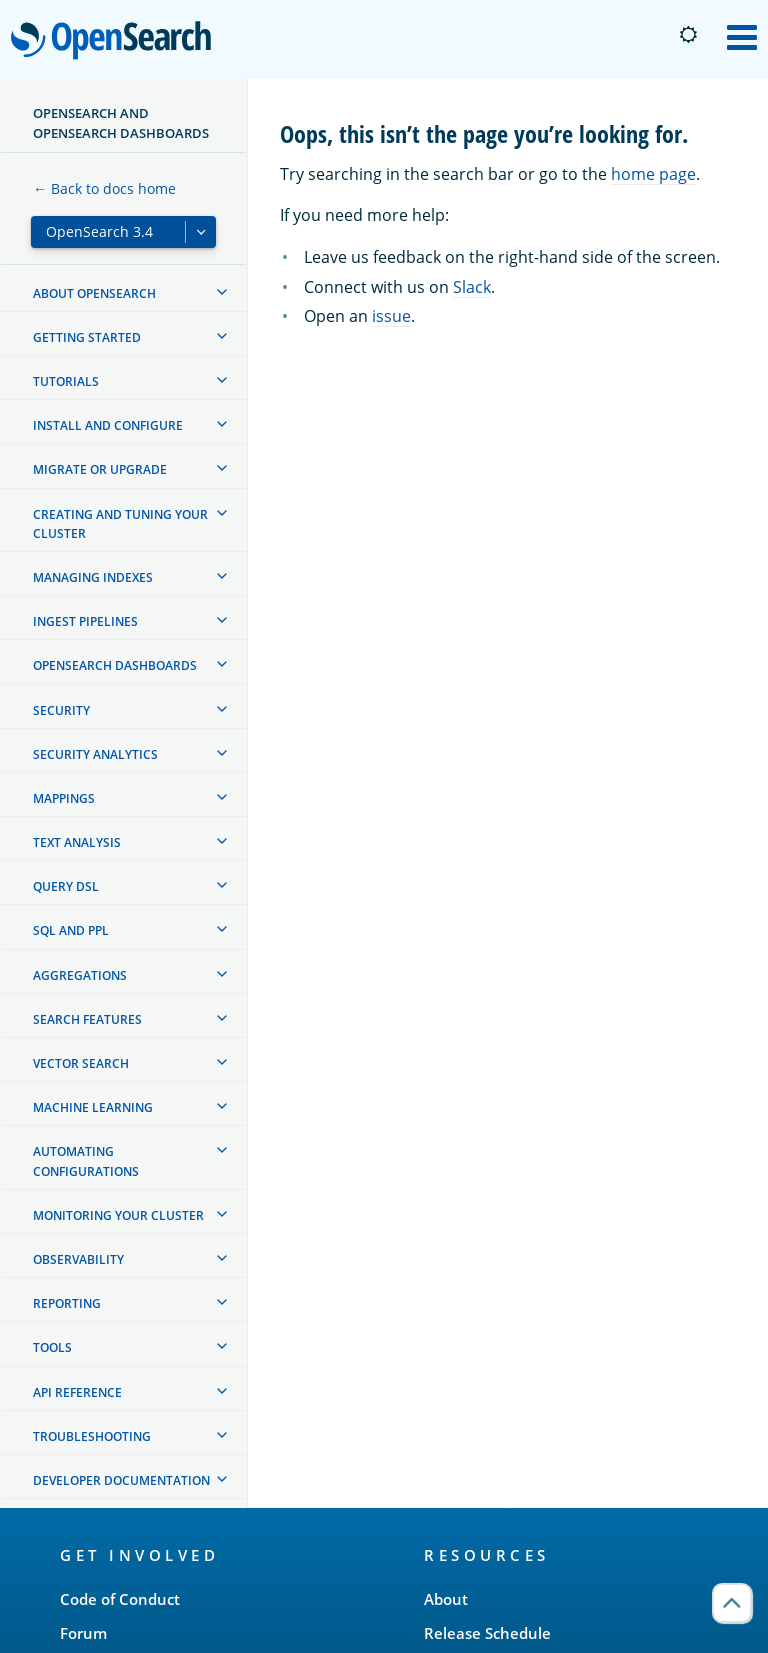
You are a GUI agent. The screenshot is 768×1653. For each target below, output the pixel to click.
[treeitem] (222, 292)
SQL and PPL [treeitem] (71, 930)
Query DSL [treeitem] (66, 886)
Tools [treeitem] (52, 1347)
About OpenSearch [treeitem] (94, 293)
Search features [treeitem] (87, 1019)
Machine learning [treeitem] (93, 1107)
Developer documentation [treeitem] (121, 1480)
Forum (83, 1633)
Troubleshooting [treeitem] (92, 1436)
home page (653, 174)
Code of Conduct (120, 1599)
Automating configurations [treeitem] (86, 1161)
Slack (472, 287)
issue (391, 316)
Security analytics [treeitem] (95, 754)
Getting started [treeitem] (87, 337)
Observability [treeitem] (78, 1259)
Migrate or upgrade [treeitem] (100, 469)
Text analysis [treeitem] (77, 842)
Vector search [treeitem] (81, 1063)
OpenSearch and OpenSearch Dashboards (121, 123)
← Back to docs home (104, 188)
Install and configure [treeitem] (108, 425)
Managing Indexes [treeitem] (93, 577)
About (446, 1599)
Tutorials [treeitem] (66, 381)
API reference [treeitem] (77, 1392)
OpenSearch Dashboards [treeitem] (115, 665)
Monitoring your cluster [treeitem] (118, 1215)
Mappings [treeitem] (64, 798)
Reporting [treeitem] (67, 1303)
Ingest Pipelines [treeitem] (85, 621)
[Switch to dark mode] (688, 35)
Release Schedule (487, 1633)
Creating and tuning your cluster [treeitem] (120, 524)
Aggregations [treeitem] (80, 975)
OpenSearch (116, 42)
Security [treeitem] (61, 710)
